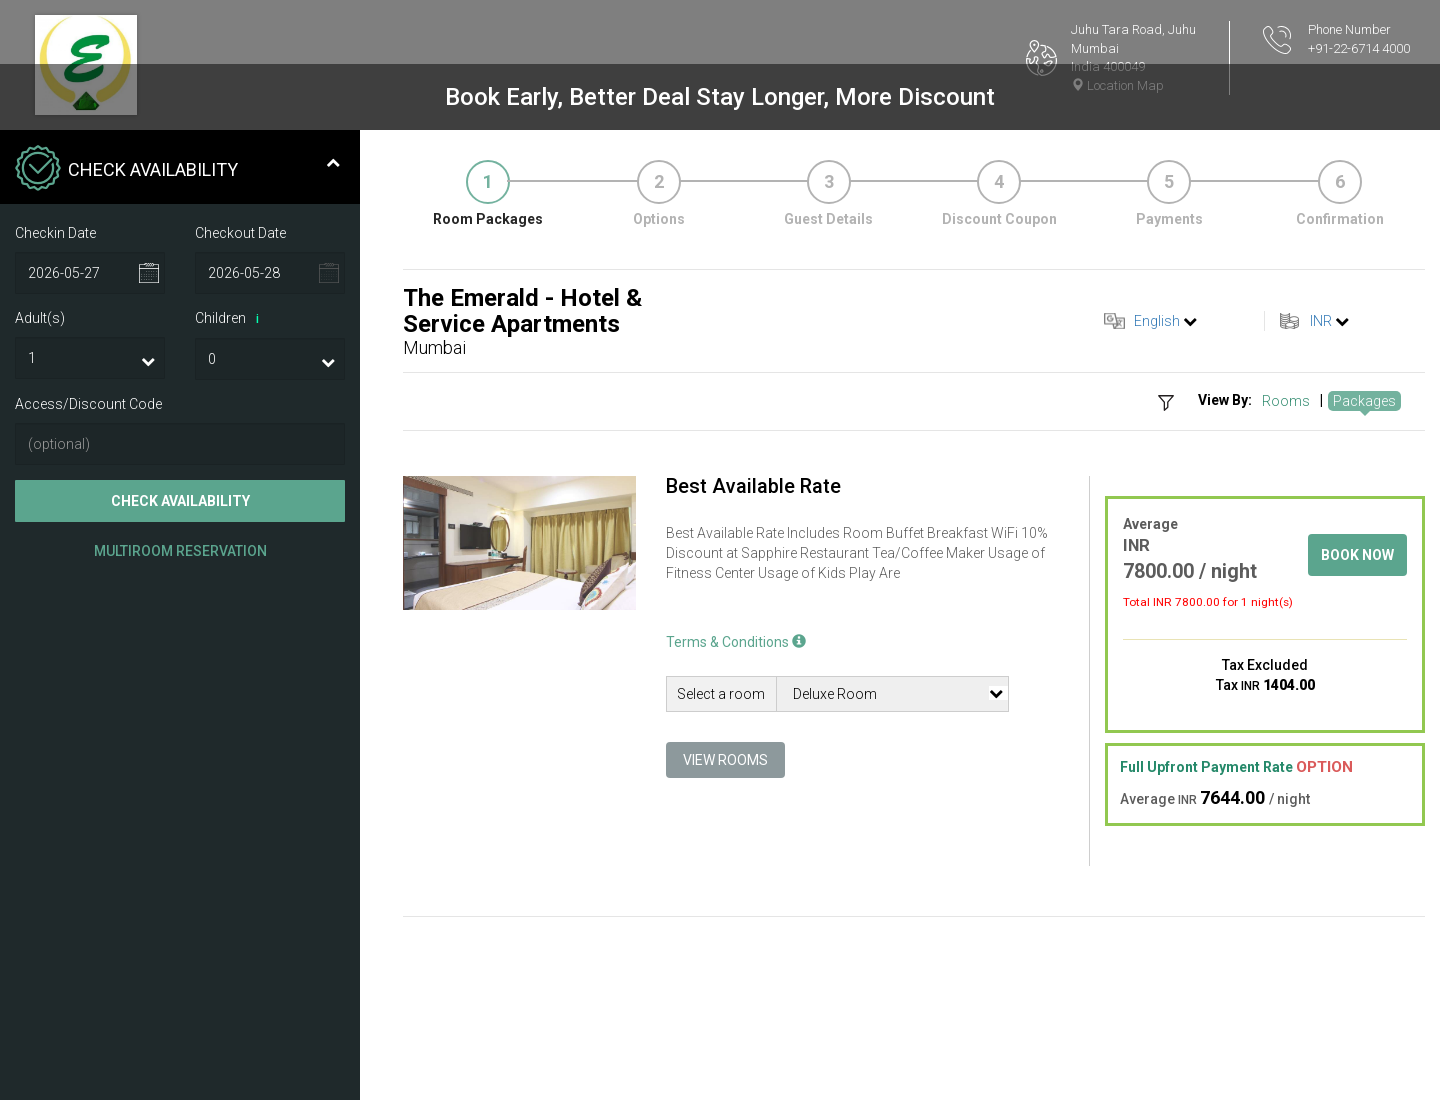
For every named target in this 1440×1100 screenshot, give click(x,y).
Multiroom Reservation (180, 551)
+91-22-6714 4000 (1359, 48)
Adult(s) (40, 318)
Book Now (1357, 555)
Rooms (1286, 401)
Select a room (721, 694)
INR (1321, 321)
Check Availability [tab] (177, 170)
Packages (1364, 401)
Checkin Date (55, 233)
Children (230, 319)
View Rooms (725, 760)
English (1157, 321)
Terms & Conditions (736, 642)
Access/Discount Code (88, 404)
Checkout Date (240, 233)
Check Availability (180, 501)
